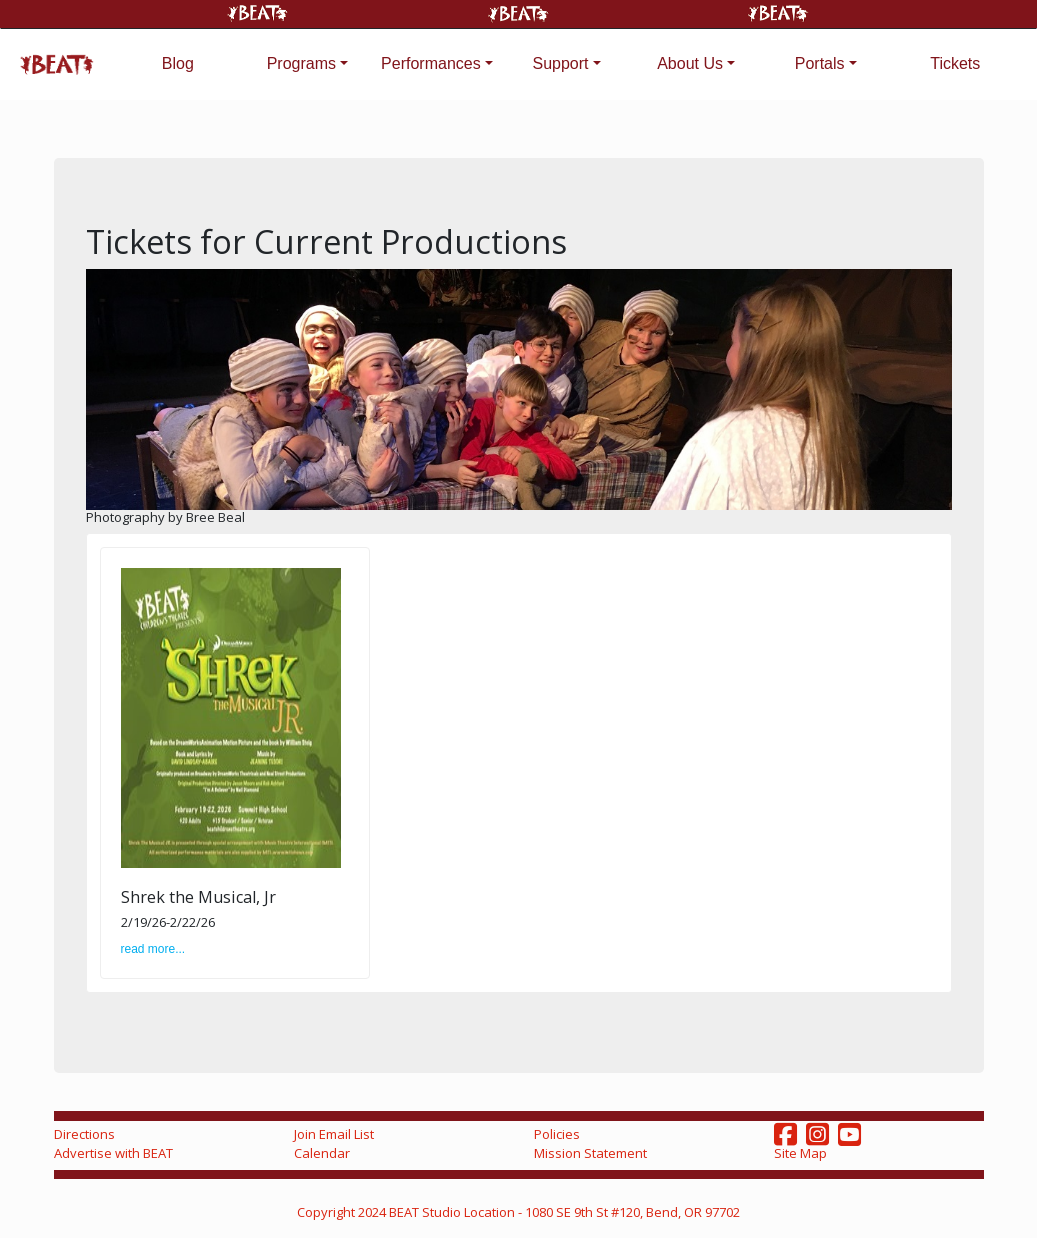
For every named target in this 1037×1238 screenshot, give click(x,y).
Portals (820, 63)
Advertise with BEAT (113, 1153)
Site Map (800, 1153)
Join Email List (334, 1134)
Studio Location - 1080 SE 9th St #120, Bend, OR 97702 (581, 1212)
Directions (84, 1134)
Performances (431, 63)
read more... (153, 949)
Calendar (322, 1153)
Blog (178, 63)
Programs (301, 63)
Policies (557, 1134)
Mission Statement (590, 1153)
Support (560, 63)
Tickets (955, 63)
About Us (690, 63)
